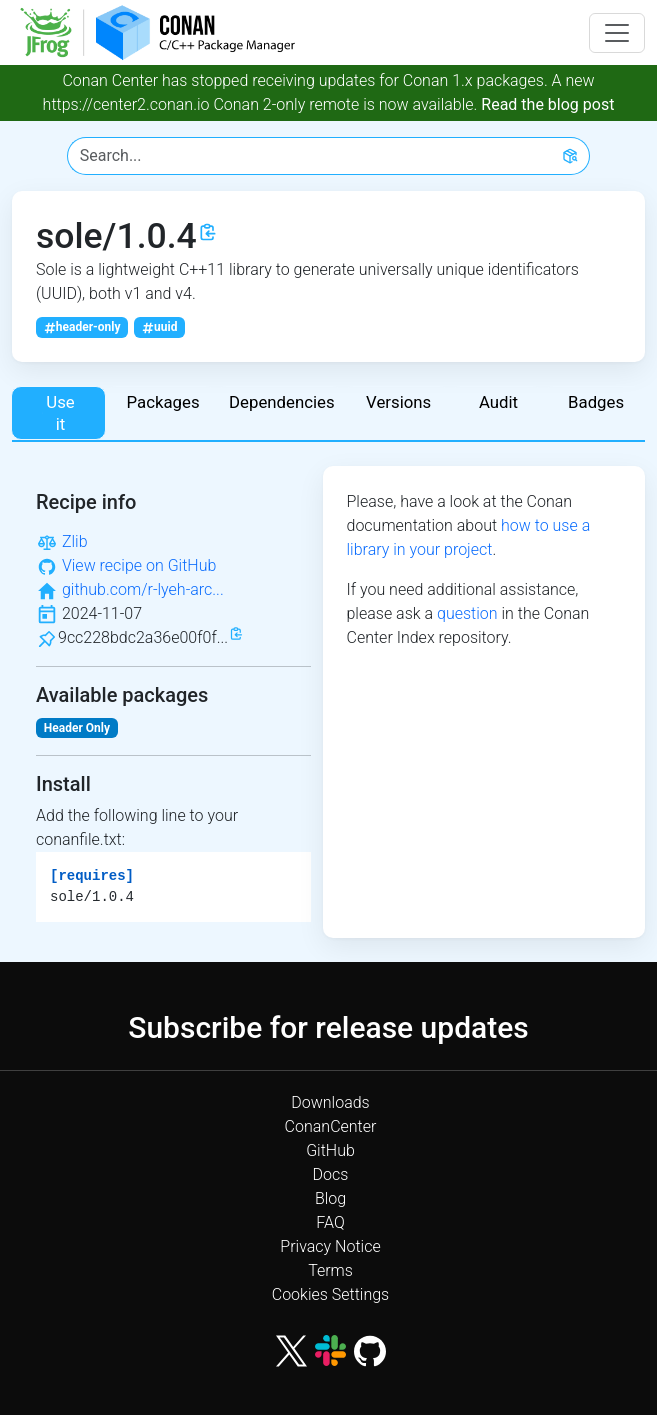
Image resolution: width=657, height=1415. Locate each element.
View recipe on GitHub (139, 565)
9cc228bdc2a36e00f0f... (143, 637)
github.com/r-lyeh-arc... (143, 589)
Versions (398, 402)
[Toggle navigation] (617, 33)
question (467, 613)
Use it (58, 413)
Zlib (75, 541)
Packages (163, 402)
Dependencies (282, 402)
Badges (596, 402)
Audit (498, 402)
